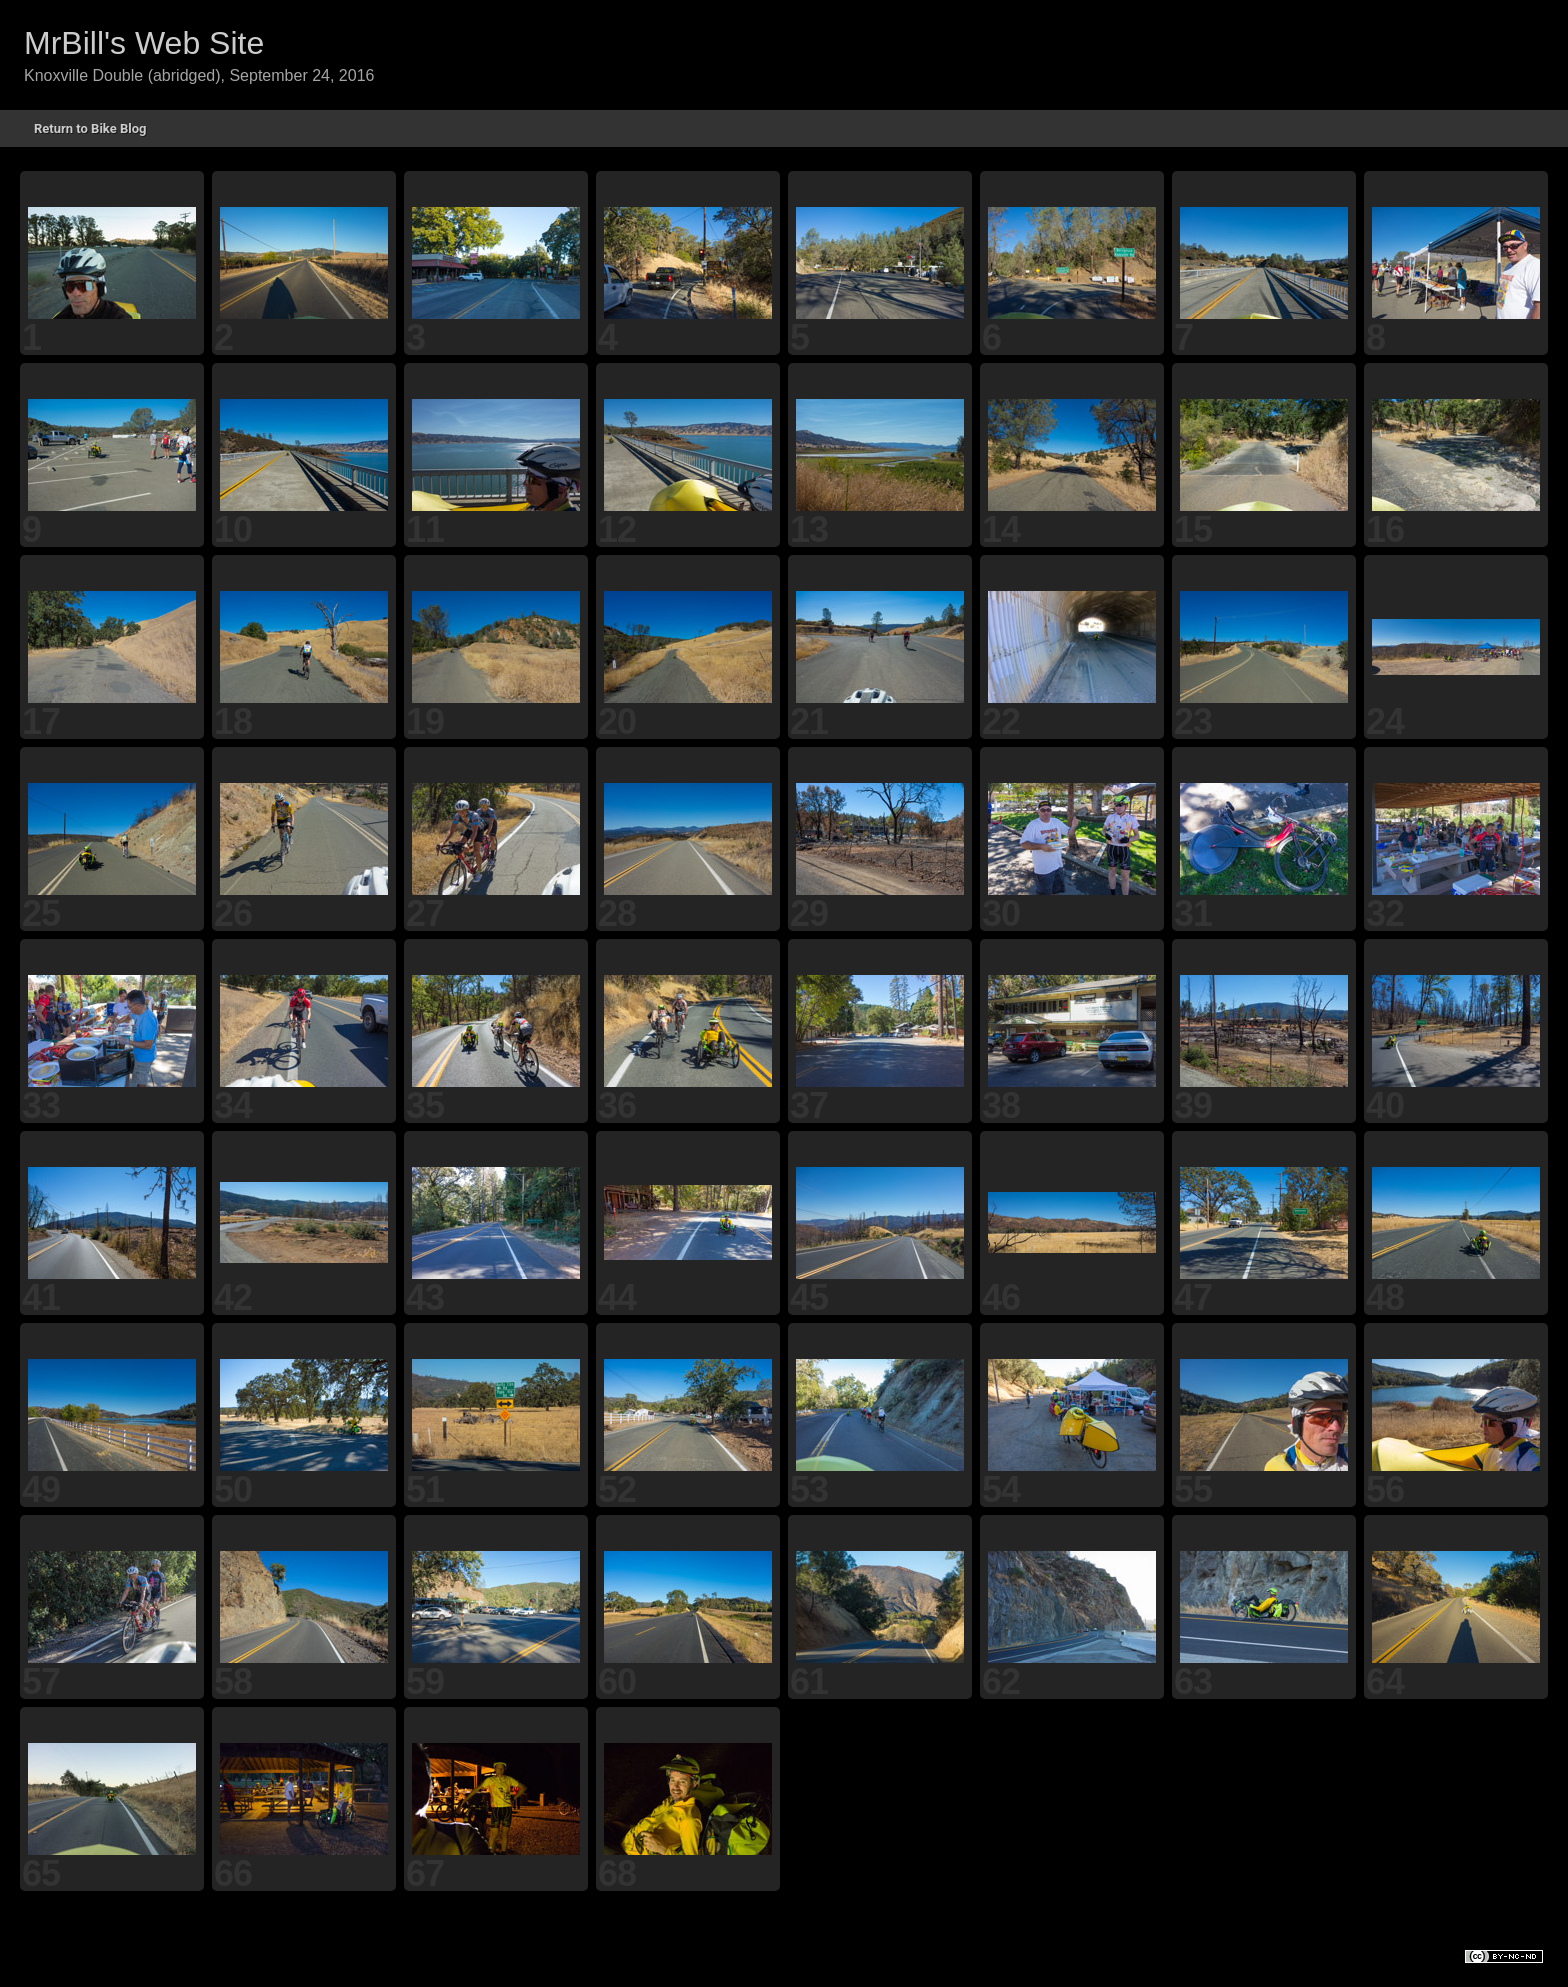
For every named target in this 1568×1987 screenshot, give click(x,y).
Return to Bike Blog (90, 128)
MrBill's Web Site (144, 43)
